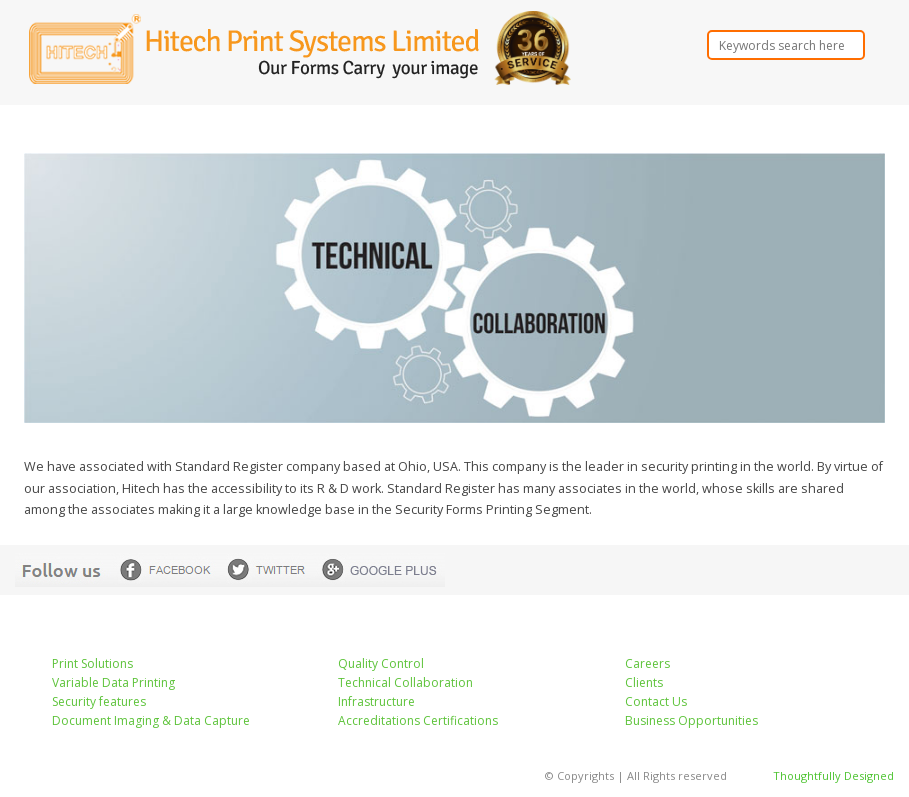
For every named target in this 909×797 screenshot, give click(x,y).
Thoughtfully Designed (833, 775)
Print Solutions (92, 663)
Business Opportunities (691, 720)
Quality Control (381, 663)
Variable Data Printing (113, 682)
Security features (99, 701)
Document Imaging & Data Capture (151, 720)
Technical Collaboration (405, 682)
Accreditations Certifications (418, 720)
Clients (644, 682)
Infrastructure (376, 701)
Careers (647, 663)
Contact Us (656, 701)
